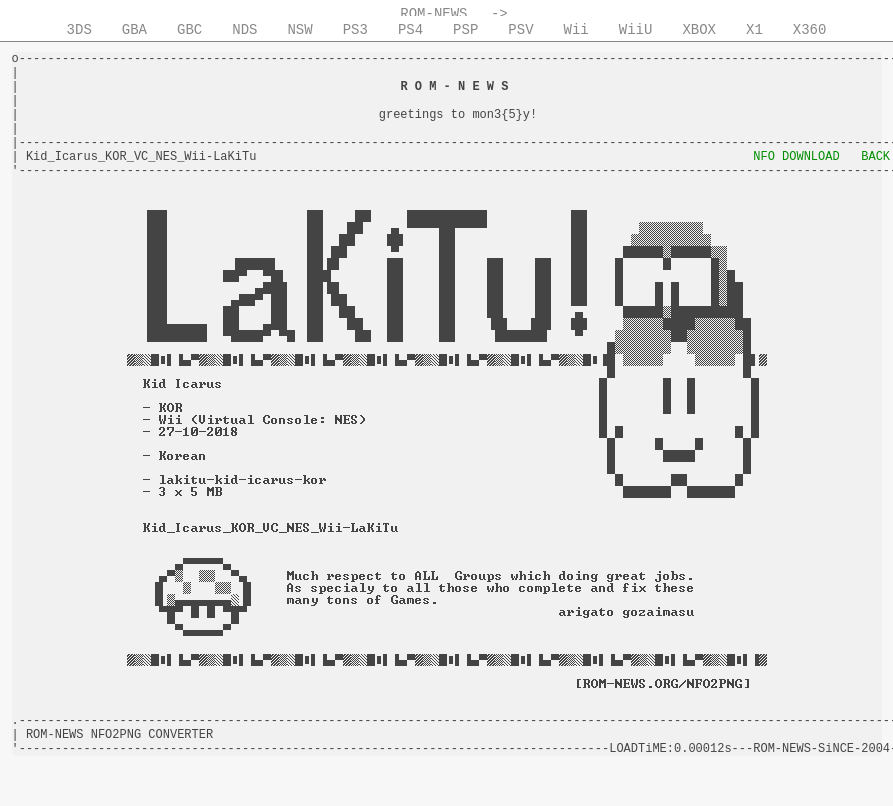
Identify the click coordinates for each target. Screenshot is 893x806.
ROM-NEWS (433, 14)
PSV (520, 30)
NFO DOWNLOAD (796, 157)
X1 (754, 30)
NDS (244, 30)
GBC (189, 30)
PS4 (410, 30)
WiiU (636, 30)
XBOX (699, 30)
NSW (299, 30)
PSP (465, 30)
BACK (875, 157)
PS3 (355, 30)
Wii (576, 30)
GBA (134, 30)
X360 (810, 30)
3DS (79, 30)
